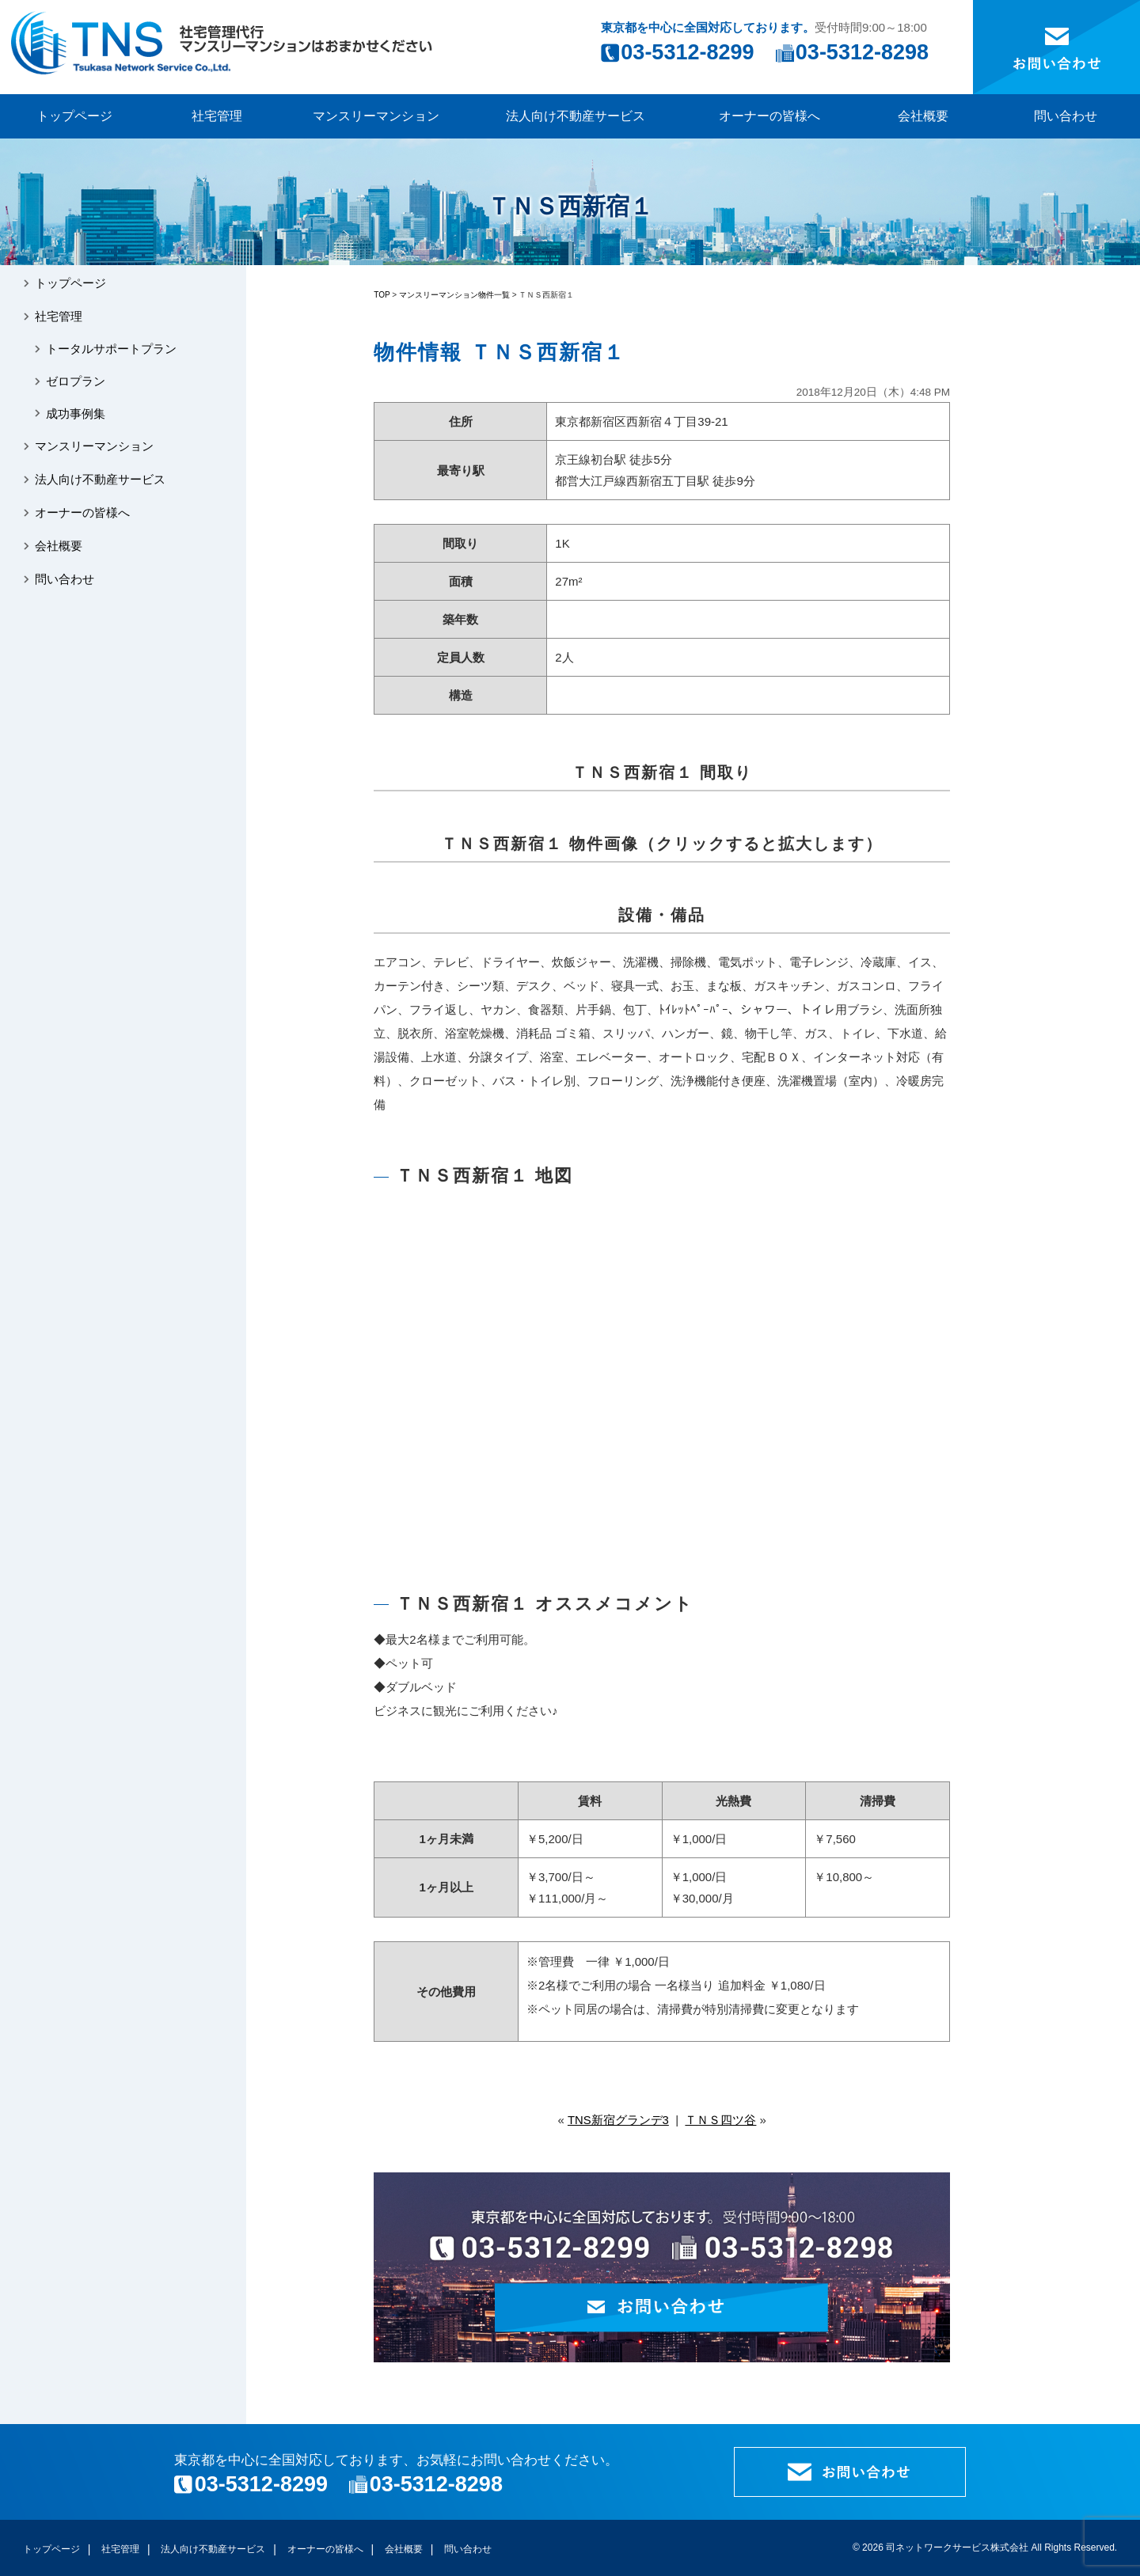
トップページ (74, 116)
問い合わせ (1065, 116)
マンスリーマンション (376, 116)
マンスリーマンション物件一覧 (454, 294)
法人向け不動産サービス (575, 116)
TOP (382, 294)
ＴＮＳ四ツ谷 (720, 2119)
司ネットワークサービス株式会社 (957, 2547)
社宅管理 (217, 116)
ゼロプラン (77, 383)
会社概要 (923, 116)
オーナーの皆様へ (769, 116)
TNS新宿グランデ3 (618, 2119)
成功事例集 (77, 416)
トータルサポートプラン (113, 351)
